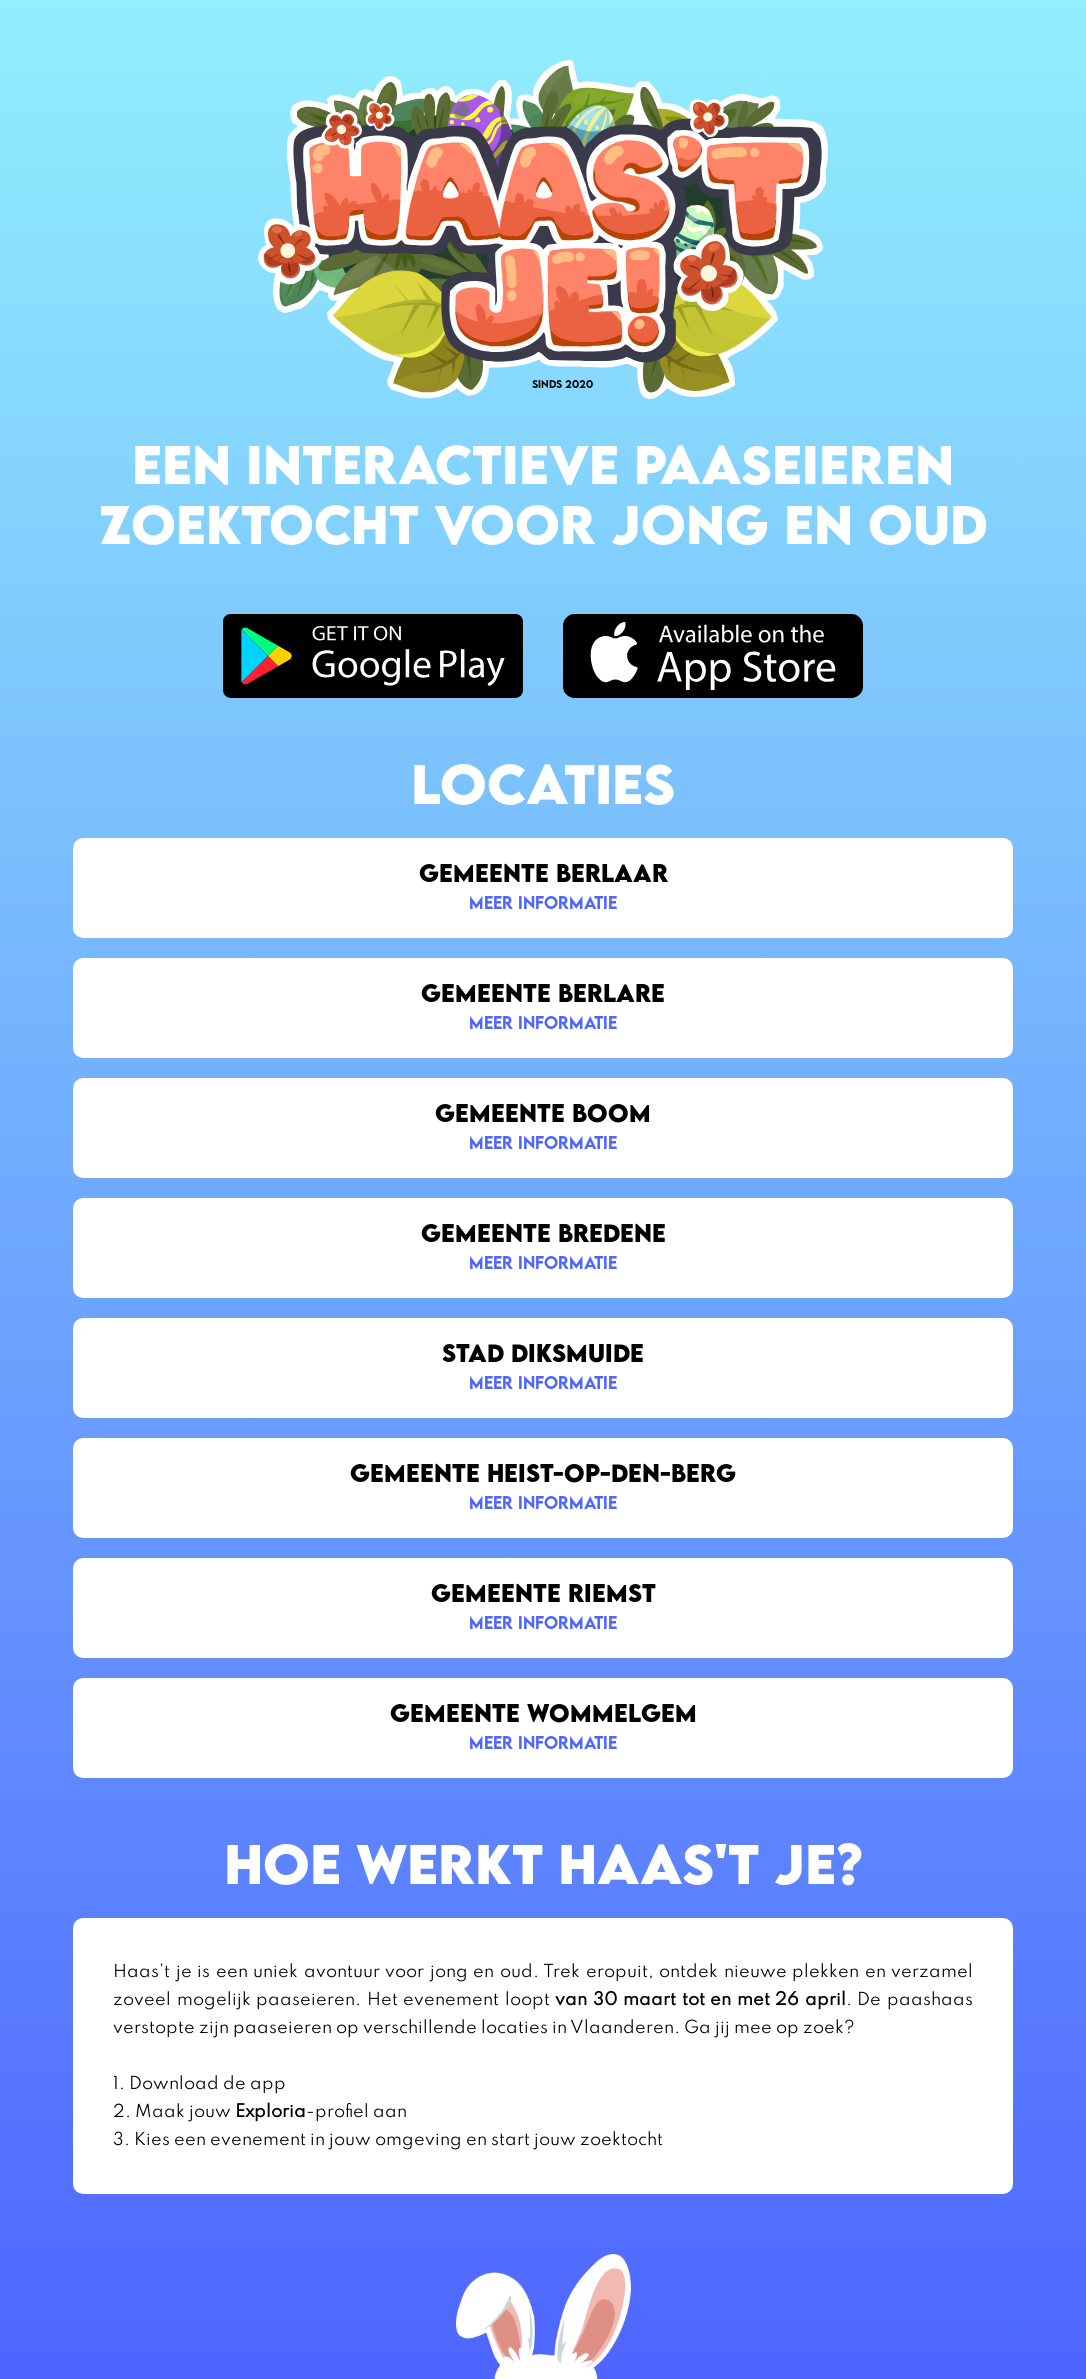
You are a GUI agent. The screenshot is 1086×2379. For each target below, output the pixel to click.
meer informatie (543, 902)
